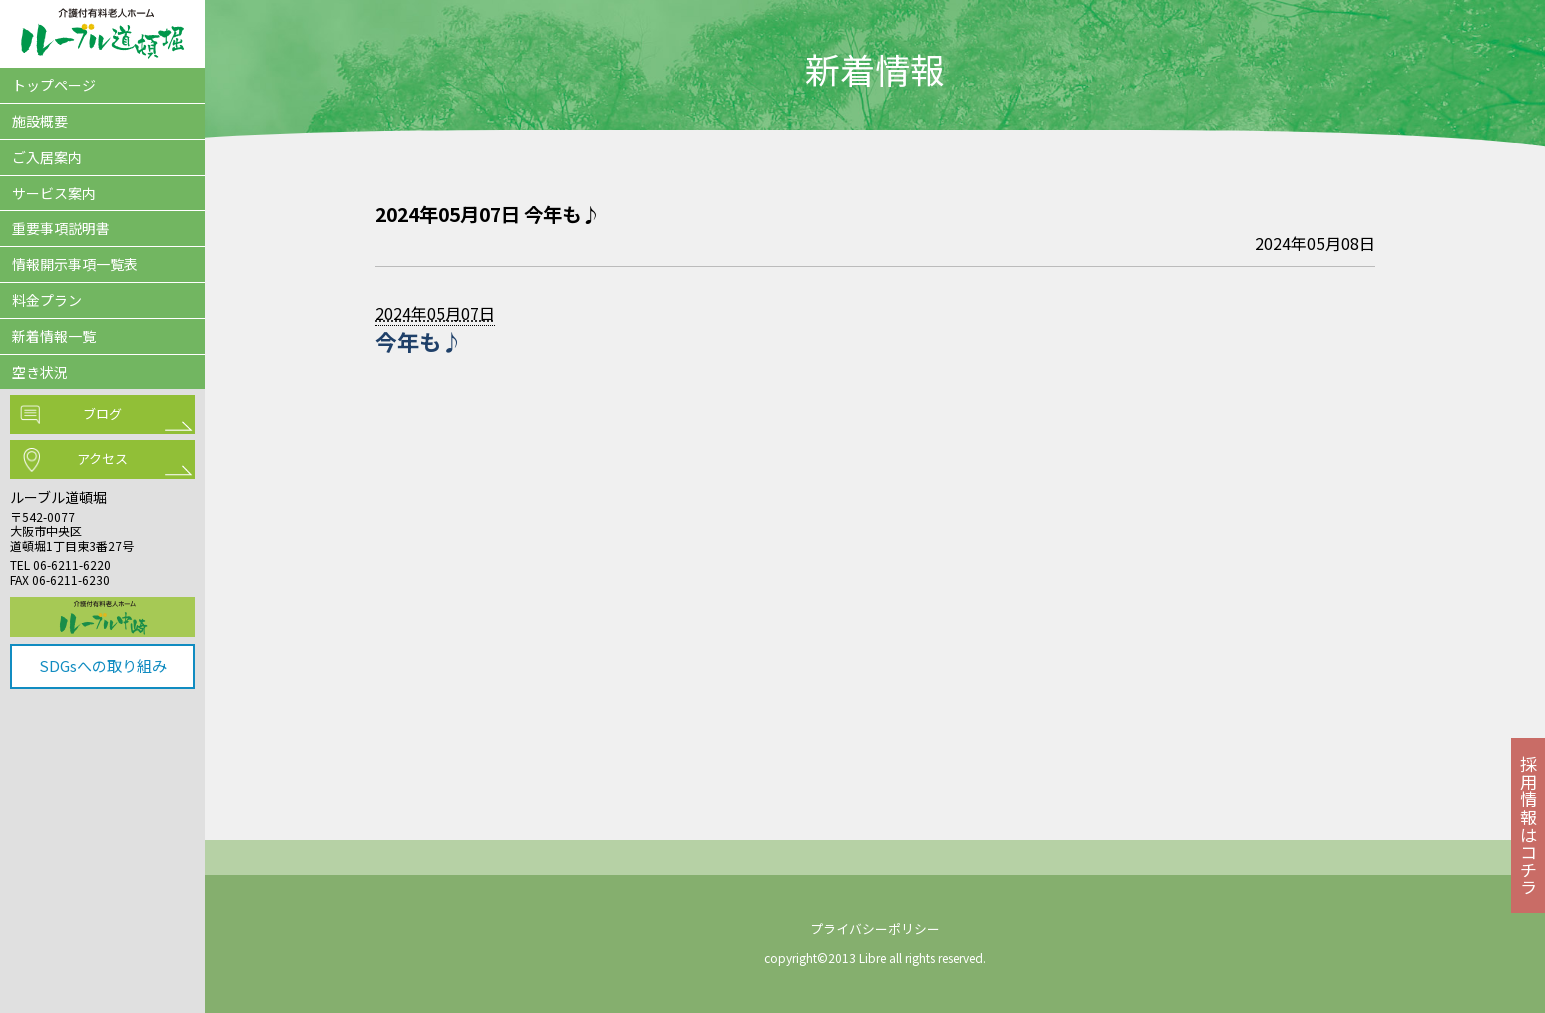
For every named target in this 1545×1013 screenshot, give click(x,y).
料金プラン (47, 300)
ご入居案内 (47, 157)
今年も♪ (419, 341)
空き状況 (40, 372)
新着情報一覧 (54, 336)
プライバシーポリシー (875, 928)
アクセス (102, 458)
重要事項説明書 (61, 228)
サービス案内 (54, 193)
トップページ (54, 85)
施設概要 (40, 121)
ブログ (102, 413)
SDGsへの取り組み (103, 665)
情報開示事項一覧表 (75, 264)
